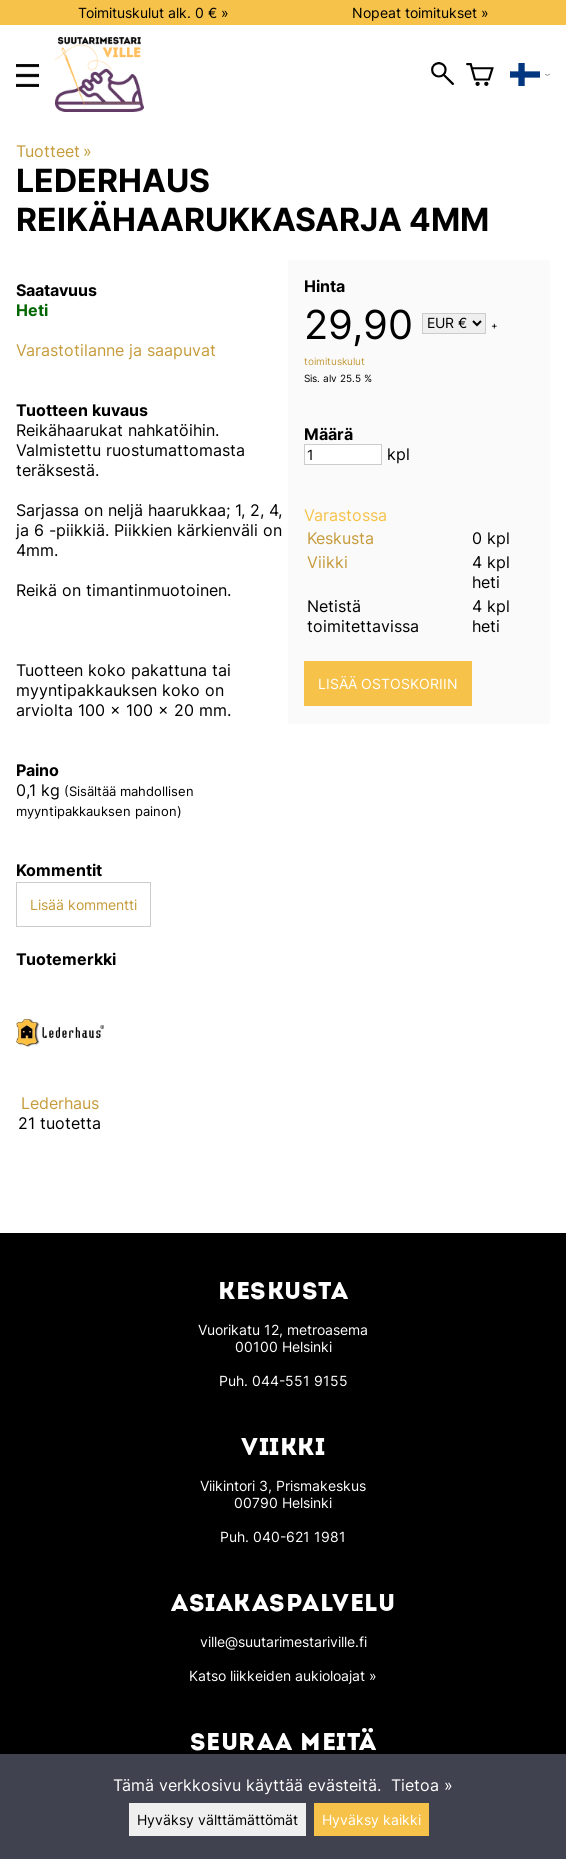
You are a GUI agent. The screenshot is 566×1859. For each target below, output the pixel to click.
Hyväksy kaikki (371, 1819)
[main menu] (27, 75)
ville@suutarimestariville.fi (283, 1641)
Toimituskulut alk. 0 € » (153, 12)
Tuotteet (54, 151)
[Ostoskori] (480, 75)
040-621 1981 (299, 1536)
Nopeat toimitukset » (420, 12)
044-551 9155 (300, 1380)
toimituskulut (334, 361)
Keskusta (340, 538)
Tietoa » (422, 1785)
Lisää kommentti (83, 904)
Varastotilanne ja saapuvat (116, 350)
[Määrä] (343, 454)
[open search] (442, 75)
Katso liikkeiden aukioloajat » (283, 1675)
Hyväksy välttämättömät (217, 1819)
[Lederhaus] (60, 1077)
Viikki (327, 562)
